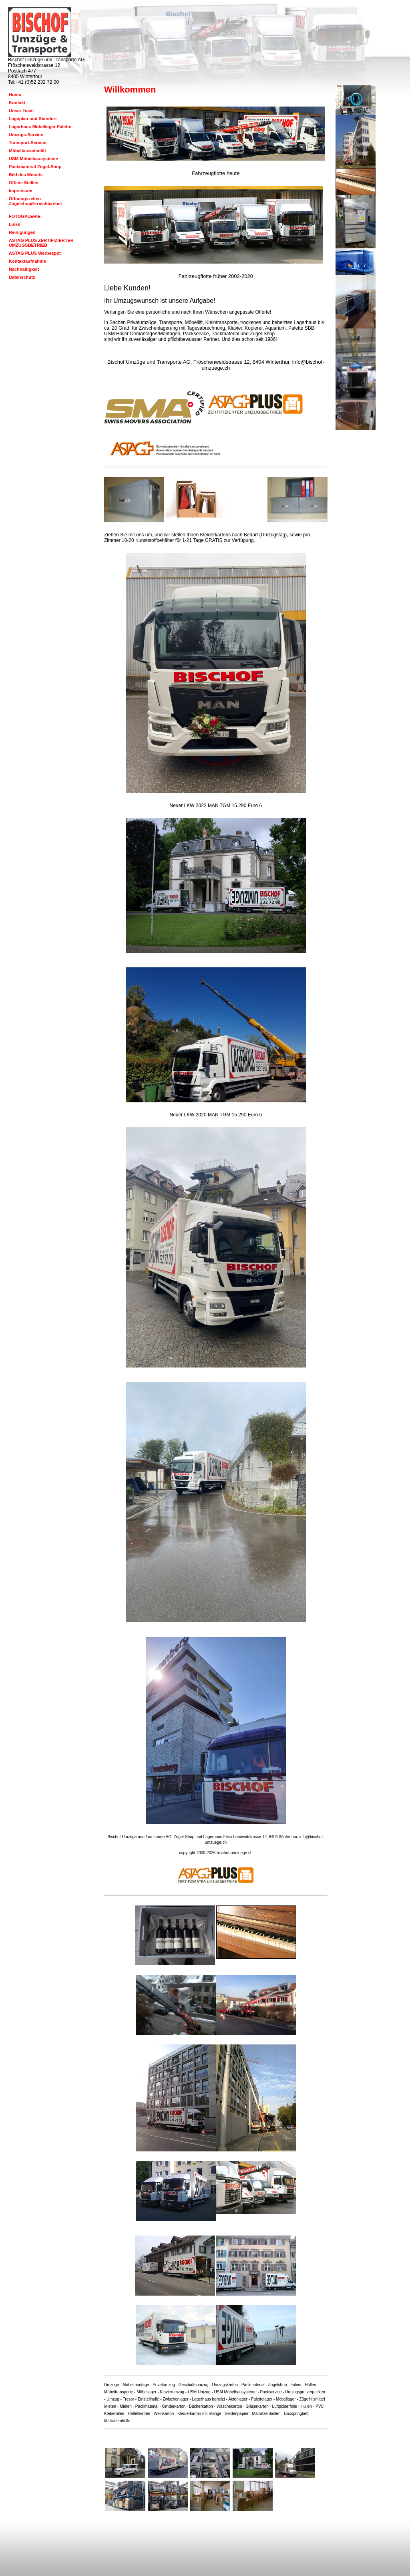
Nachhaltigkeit (24, 269)
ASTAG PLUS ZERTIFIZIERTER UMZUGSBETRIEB (41, 243)
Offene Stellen (23, 182)
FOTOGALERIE (24, 216)
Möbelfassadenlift (27, 150)
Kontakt (17, 102)
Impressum (20, 190)
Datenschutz (22, 277)
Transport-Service (27, 142)
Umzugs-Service (26, 134)
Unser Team (21, 110)
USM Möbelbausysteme (33, 158)
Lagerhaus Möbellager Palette (40, 126)
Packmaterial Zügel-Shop (35, 166)
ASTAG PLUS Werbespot (35, 253)
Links (14, 224)
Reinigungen (22, 232)
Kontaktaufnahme (27, 261)
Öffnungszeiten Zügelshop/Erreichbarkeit (35, 201)
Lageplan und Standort (33, 118)
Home (15, 94)
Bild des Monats (25, 174)
